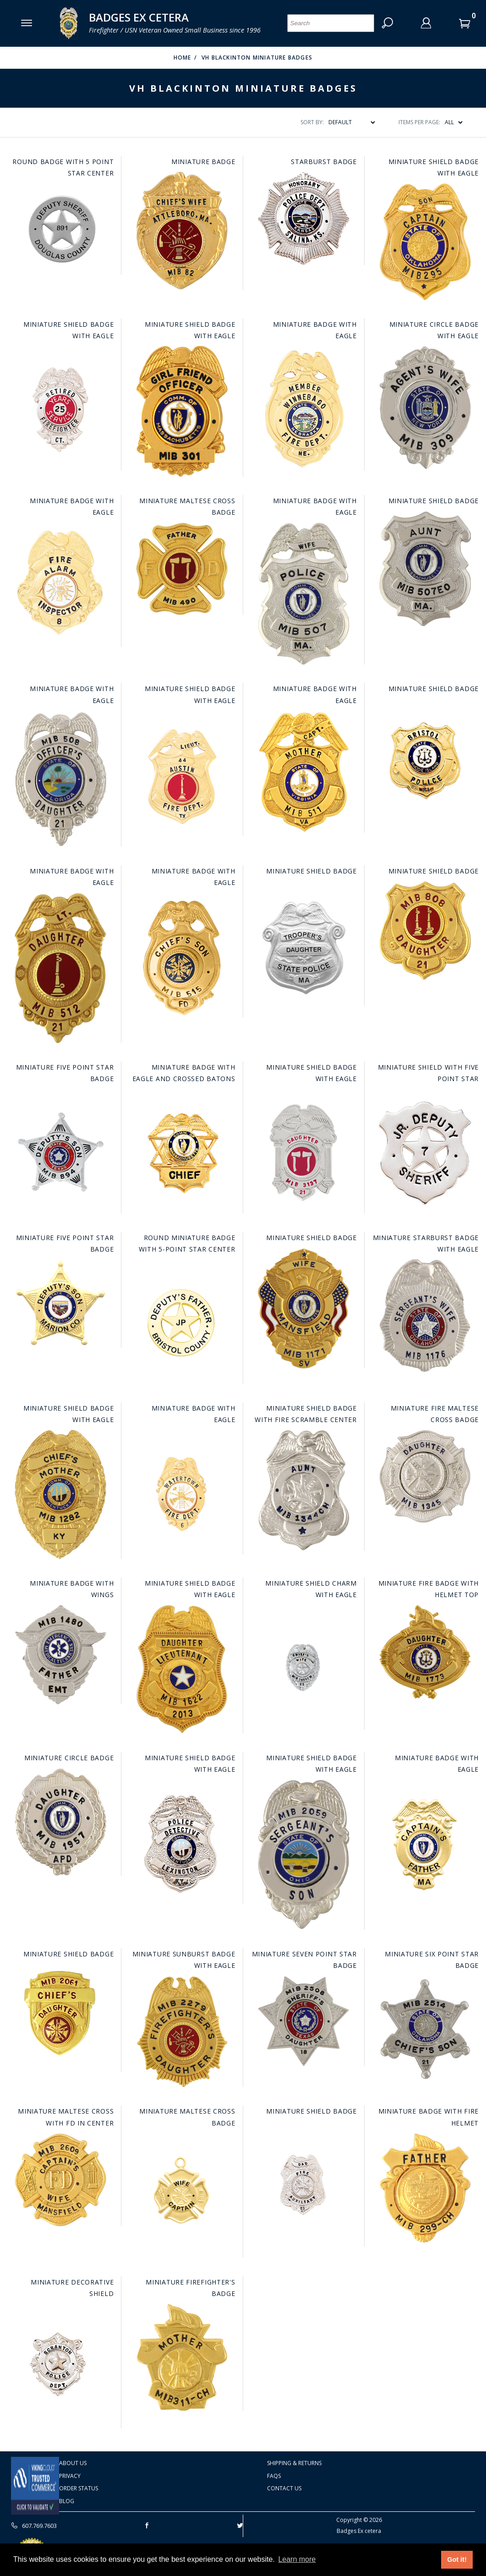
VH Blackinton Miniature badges (257, 57)
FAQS (274, 2476)
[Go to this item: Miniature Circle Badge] (60, 1822)
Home (182, 57)
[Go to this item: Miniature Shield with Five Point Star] (425, 1151)
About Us (73, 2463)
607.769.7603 (34, 2525)
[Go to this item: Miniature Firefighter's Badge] (182, 2357)
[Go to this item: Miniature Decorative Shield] (60, 2366)
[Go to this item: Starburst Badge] (303, 218)
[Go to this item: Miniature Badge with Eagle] (303, 408)
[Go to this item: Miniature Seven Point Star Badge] (303, 2021)
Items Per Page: (419, 122)
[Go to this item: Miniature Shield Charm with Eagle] (303, 1667)
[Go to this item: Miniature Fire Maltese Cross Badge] (425, 1476)
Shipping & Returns (294, 2463)
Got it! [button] (456, 2559)
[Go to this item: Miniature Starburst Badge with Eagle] (425, 1315)
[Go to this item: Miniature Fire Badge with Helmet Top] (425, 1652)
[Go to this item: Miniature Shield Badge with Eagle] (425, 241)
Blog (66, 2501)
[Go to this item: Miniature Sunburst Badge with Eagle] (182, 2031)
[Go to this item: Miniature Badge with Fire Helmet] (425, 2188)
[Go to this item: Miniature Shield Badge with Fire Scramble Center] (303, 1490)
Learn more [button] (297, 2559)
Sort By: (312, 122)
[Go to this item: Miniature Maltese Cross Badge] (182, 568)
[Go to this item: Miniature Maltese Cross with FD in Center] (60, 2179)
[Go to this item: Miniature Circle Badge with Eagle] (425, 407)
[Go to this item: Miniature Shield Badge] (425, 568)
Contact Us (284, 2488)
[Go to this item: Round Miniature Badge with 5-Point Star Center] (182, 1321)
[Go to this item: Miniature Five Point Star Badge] (60, 1151)
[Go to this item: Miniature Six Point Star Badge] (425, 2028)
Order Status (78, 2488)
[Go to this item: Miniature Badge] (182, 231)
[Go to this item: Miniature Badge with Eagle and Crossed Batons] (182, 1151)
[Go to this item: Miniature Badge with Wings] (60, 1654)
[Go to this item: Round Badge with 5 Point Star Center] (60, 229)
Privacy (70, 2476)
